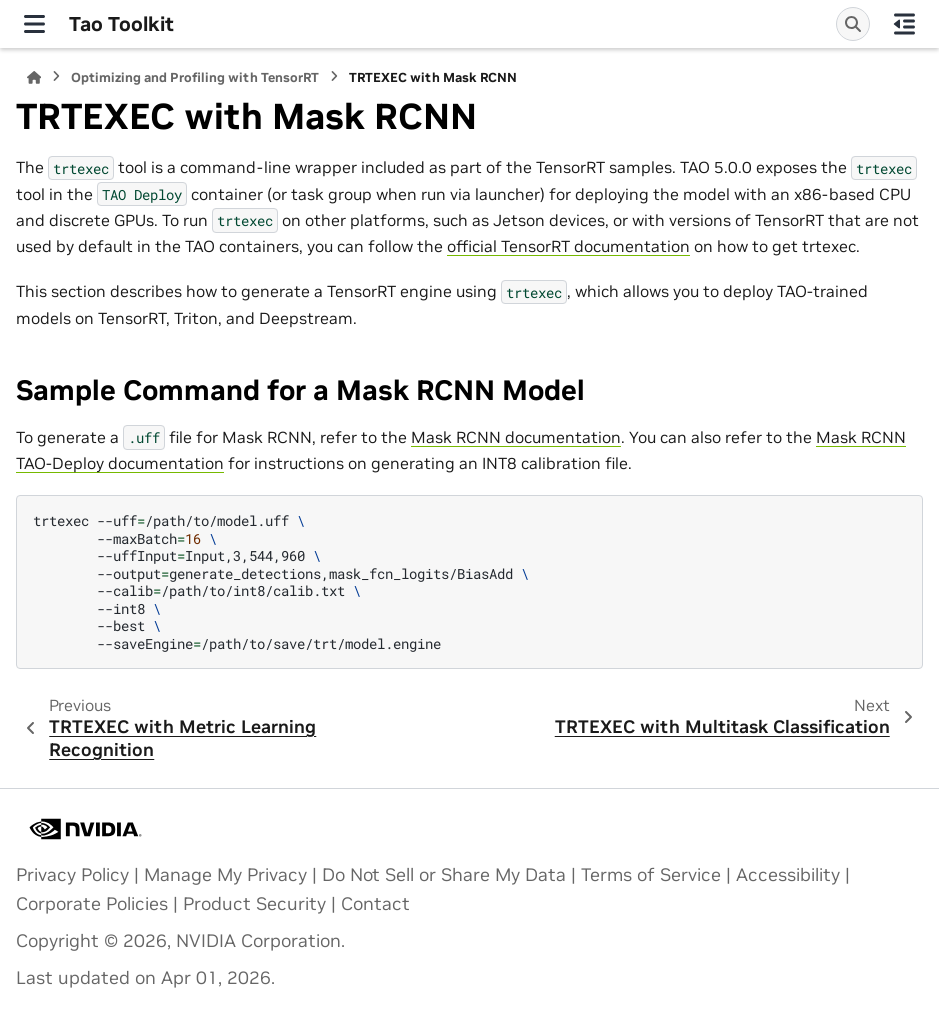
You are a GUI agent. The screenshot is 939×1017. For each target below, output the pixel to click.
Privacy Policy (72, 875)
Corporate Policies (92, 904)
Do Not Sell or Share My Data (444, 875)
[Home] (34, 77)
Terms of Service (651, 875)
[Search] (853, 24)
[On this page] (904, 24)
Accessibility (788, 875)
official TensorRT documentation (568, 246)
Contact (375, 904)
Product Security (254, 904)
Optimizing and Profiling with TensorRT (195, 77)
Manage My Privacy (225, 875)
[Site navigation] (34, 24)
